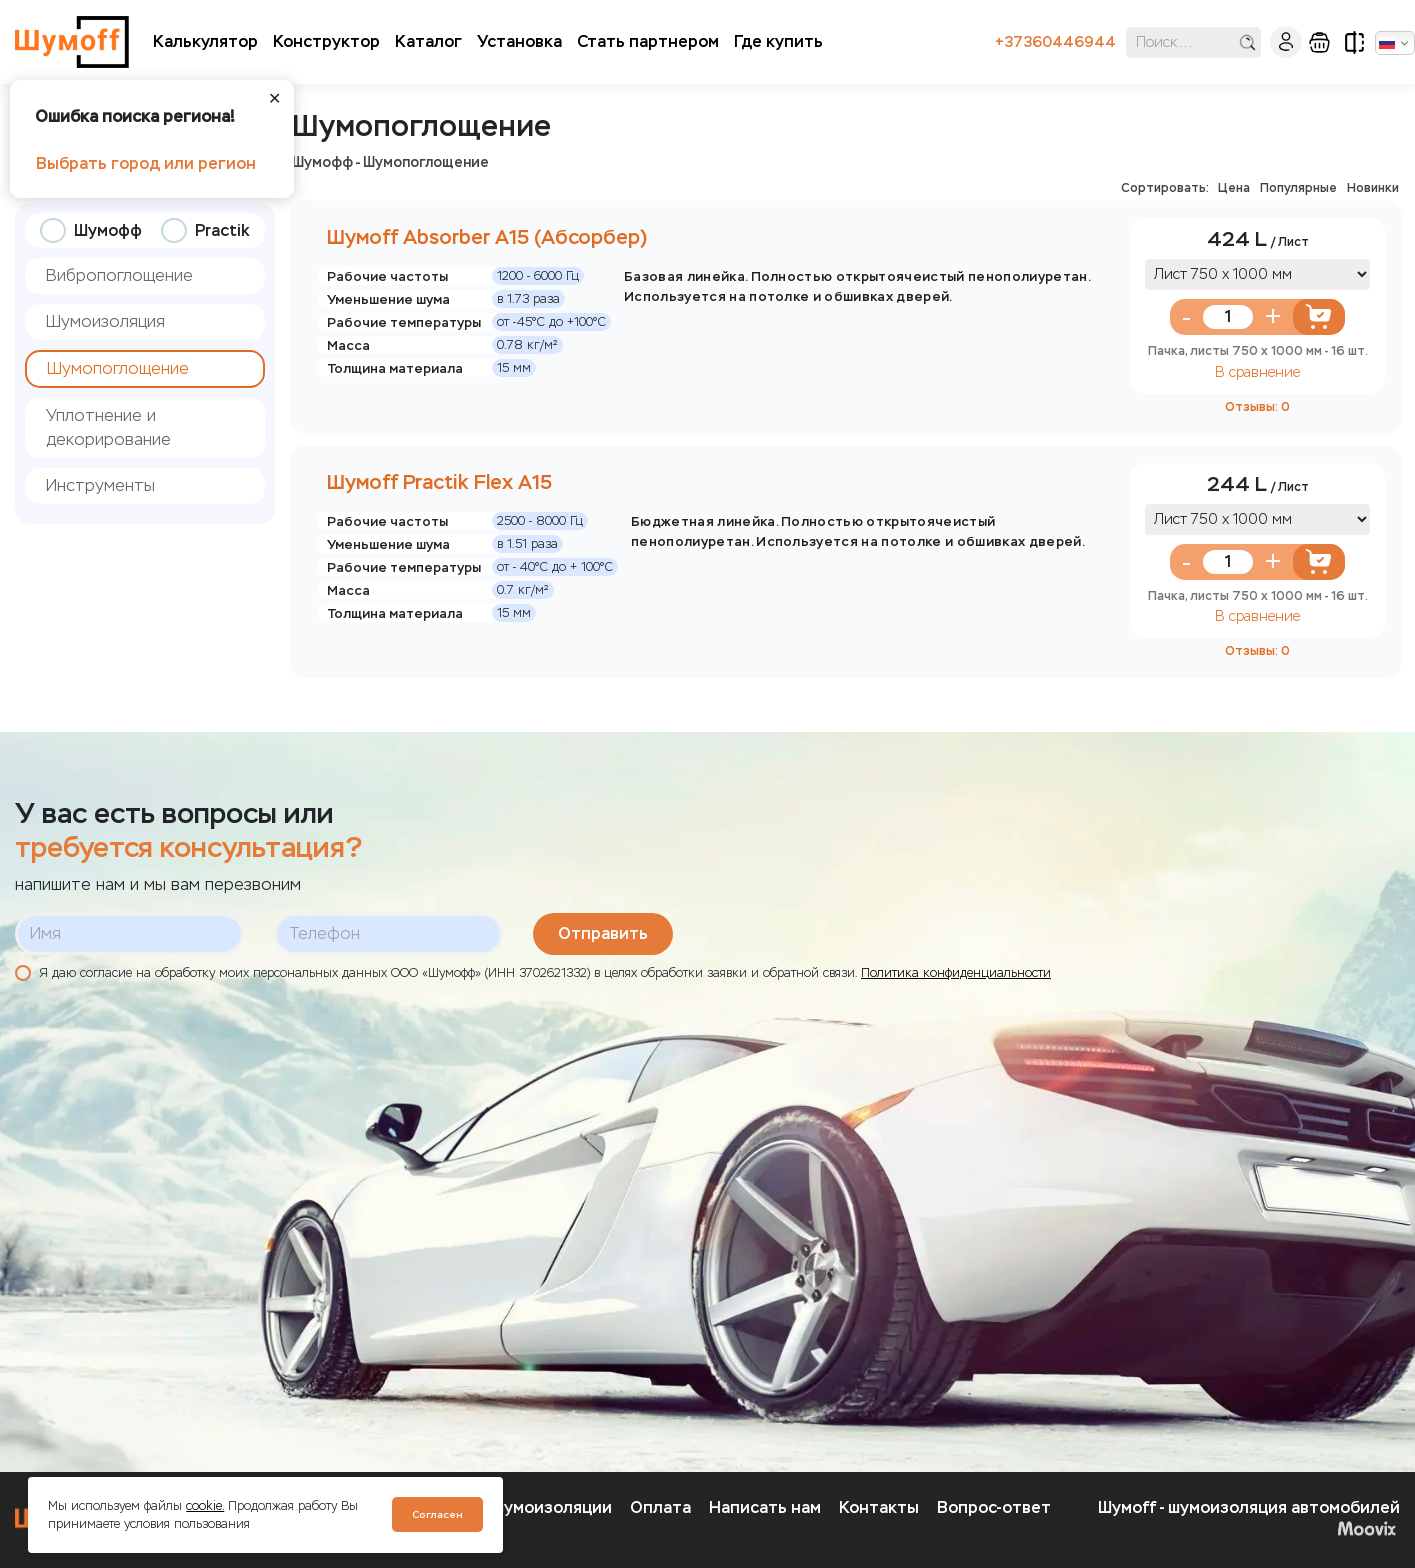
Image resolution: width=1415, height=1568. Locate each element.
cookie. (205, 1506)
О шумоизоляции (543, 1507)
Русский (1387, 43)
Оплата (660, 1507)
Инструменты (100, 485)
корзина (1319, 42)
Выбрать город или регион (146, 163)
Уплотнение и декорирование (108, 427)
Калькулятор (205, 41)
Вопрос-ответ (994, 1507)
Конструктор (326, 41)
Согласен (437, 1514)
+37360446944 (1055, 42)
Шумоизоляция (105, 321)
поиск (1247, 42)
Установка (519, 41)
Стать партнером (648, 41)
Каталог (428, 41)
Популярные (1298, 187)
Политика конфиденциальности (956, 973)
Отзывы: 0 (1257, 406)
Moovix (1366, 1528)
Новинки (1373, 187)
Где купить (778, 41)
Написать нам (765, 1507)
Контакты (879, 1507)
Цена (1234, 187)
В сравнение (1257, 372)
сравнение (1354, 42)
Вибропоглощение (119, 275)
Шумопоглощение (118, 368)
